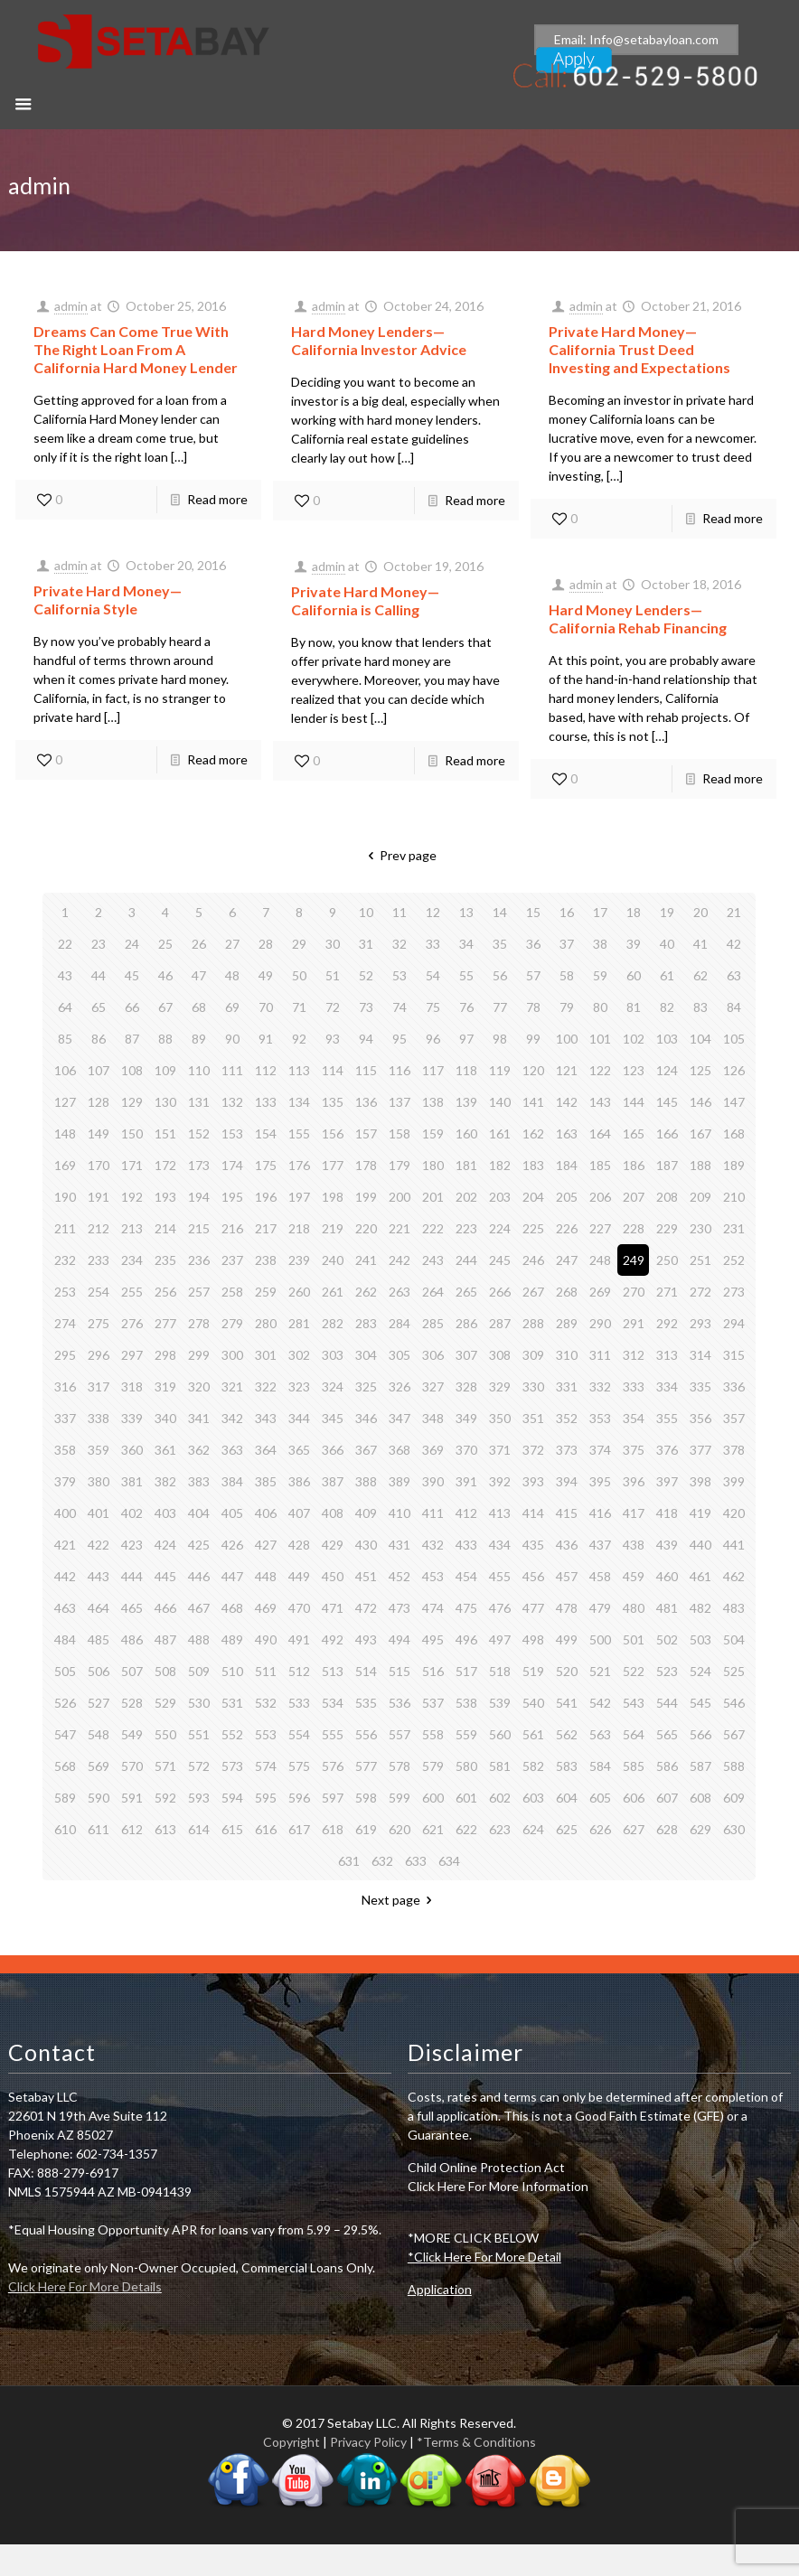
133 (266, 1102)
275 (98, 1323)
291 (633, 1323)
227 (600, 1228)
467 (199, 1608)
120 (533, 1070)
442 (65, 1576)
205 (567, 1196)
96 (433, 1038)
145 (667, 1102)
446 (199, 1576)
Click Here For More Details (85, 2286)
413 (500, 1513)
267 (533, 1291)
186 (633, 1165)
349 (466, 1418)
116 (399, 1070)
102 (633, 1038)
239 (299, 1260)
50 (299, 975)
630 (734, 1829)
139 (466, 1102)
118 (466, 1070)
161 (500, 1133)
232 (65, 1260)
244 (466, 1260)
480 (633, 1608)
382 (165, 1481)
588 (734, 1766)
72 (332, 1007)
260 (299, 1291)
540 (533, 1702)
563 (600, 1734)
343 (266, 1418)
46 (165, 975)
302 (299, 1355)
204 (533, 1196)
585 (633, 1766)
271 (667, 1291)
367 (366, 1449)
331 (567, 1386)
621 (433, 1829)
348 (433, 1418)
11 (399, 912)
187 (667, 1165)
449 (299, 1576)
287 (500, 1323)
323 (299, 1386)
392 (500, 1481)
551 (199, 1734)
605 (600, 1797)
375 (633, 1449)
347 (399, 1418)
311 (600, 1355)
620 (399, 1829)
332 (600, 1386)
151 (165, 1133)
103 (667, 1038)
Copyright (291, 2442)
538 (466, 1702)
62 (700, 975)
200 (399, 1196)
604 (567, 1797)
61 (667, 975)
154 (266, 1133)
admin (71, 306)
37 (566, 943)
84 (734, 1007)
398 (700, 1481)
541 (567, 1702)
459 (633, 1576)
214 (165, 1228)
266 (500, 1291)
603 (533, 1797)
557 (399, 1734)
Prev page (399, 855)
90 (232, 1038)
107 (98, 1070)
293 (700, 1323)
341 (199, 1418)
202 (466, 1196)
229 (667, 1228)
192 (132, 1196)
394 (567, 1481)
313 (667, 1355)
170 (98, 1165)
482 (700, 1608)
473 (399, 1608)
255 (132, 1291)
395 (600, 1481)
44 (98, 975)
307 (466, 1355)
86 (98, 1038)
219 (332, 1228)
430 (366, 1544)
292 (667, 1323)
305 (399, 1355)
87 (132, 1038)
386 (299, 1481)
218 (299, 1228)
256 (165, 1291)
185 (600, 1165)
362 (199, 1449)
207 (633, 1196)
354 (633, 1418)
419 (700, 1513)
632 (382, 1861)
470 (299, 1608)
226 (567, 1228)
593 (199, 1797)
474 (433, 1608)
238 (266, 1260)
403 (165, 1513)
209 (700, 1196)
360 (132, 1449)
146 (700, 1102)
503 (700, 1639)
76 (466, 1007)
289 (567, 1323)
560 (500, 1734)
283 (366, 1323)
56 (500, 975)
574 (266, 1766)
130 (165, 1102)
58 (566, 975)
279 (232, 1323)
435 (533, 1544)
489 (232, 1639)
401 (98, 1513)
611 (98, 1829)
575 (299, 1766)
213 (132, 1228)
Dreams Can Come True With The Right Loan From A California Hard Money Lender (135, 349)
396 (633, 1481)
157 (366, 1133)
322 (266, 1386)
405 (232, 1513)
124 (667, 1070)
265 (466, 1291)
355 (667, 1418)
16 (566, 912)
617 (299, 1829)
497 (500, 1639)
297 (132, 1355)
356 (700, 1418)
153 (232, 1133)
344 (299, 1418)
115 (366, 1070)
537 (433, 1702)
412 (466, 1513)
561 (533, 1734)
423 (132, 1544)
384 (232, 1481)
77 (500, 1007)
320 (199, 1386)
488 (199, 1639)
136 (366, 1102)
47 (199, 975)
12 (433, 912)
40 (667, 943)
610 (65, 1829)
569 (98, 1766)
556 (366, 1734)
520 (567, 1671)
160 (466, 1133)
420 (734, 1513)
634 (449, 1861)
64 (65, 1007)
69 (232, 1007)
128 (98, 1102)
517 (466, 1671)
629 (700, 1829)
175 (266, 1165)
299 (199, 1355)
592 (165, 1797)
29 (299, 943)
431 (399, 1544)
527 (98, 1702)
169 (65, 1165)
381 (132, 1481)
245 (500, 1260)
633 (416, 1861)
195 (232, 1196)
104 (700, 1038)
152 (199, 1133)
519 (533, 1671)
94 (366, 1038)
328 (466, 1386)
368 (399, 1449)
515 (399, 1671)
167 (700, 1133)
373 (567, 1449)
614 (199, 1829)
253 (65, 1291)
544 (667, 1702)
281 (299, 1323)
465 (132, 1608)
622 (466, 1829)
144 (633, 1102)
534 (332, 1702)
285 (433, 1323)
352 (567, 1418)
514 (366, 1671)
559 (466, 1734)
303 (332, 1355)
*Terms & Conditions (476, 2442)
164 (600, 1133)
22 (65, 943)
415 (567, 1513)
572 (199, 1766)
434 (500, 1544)
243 (433, 1260)
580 (466, 1766)
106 (65, 1070)
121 (567, 1070)
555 (332, 1734)
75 (433, 1007)
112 (266, 1070)
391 (466, 1481)
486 (132, 1639)
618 (332, 1829)
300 (232, 1355)
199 (366, 1196)
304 (366, 1355)
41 (700, 943)
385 (266, 1481)
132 (232, 1102)
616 (266, 1829)
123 (633, 1070)
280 (266, 1323)
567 (734, 1734)
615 (232, 1829)
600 (433, 1797)
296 (98, 1355)
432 (433, 1544)
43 (65, 975)
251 (700, 1260)
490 (266, 1639)
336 (734, 1386)
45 (132, 975)
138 (433, 1102)
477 (533, 1608)
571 (165, 1766)
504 (734, 1639)
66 (132, 1007)
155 (299, 1133)
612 (132, 1829)
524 (700, 1671)
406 (266, 1513)
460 (667, 1576)
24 (132, 943)
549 (132, 1734)
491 (299, 1639)
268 (567, 1291)
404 (199, 1513)
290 (600, 1323)
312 (633, 1355)
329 (500, 1386)
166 (667, 1133)
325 (366, 1386)
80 (600, 1007)
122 (600, 1070)
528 (132, 1702)
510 (232, 1671)
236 (199, 1260)
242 (399, 1260)
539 (500, 1702)
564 (633, 1734)
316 (65, 1386)
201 (433, 1196)
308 (500, 1355)
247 (567, 1260)
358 (65, 1449)
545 (700, 1702)
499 (567, 1639)
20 (700, 912)
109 (165, 1070)
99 (533, 1038)
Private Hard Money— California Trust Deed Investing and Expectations (639, 349)
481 (667, 1608)
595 (266, 1797)
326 (399, 1386)
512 (299, 1671)
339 (132, 1418)
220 (366, 1228)
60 (633, 975)
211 (65, 1228)
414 (533, 1513)
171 (132, 1165)
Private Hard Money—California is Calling (365, 600)
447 (232, 1576)
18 (633, 912)
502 (667, 1639)
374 (600, 1449)
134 (299, 1102)
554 (299, 1734)
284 (399, 1323)
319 (165, 1386)
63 (734, 975)
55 (466, 975)
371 (500, 1449)
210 (734, 1196)
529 (165, 1702)
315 (734, 1355)
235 (165, 1260)
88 (165, 1038)
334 (667, 1386)
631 (349, 1861)
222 (433, 1228)
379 (65, 1481)
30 (332, 943)
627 (633, 1829)
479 (600, 1608)
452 (399, 1576)
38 (600, 943)
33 (433, 943)
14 (500, 912)
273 (734, 1291)
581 (500, 1766)
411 (433, 1513)
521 (600, 1671)
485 (98, 1639)
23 (98, 943)
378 (734, 1449)
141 (533, 1102)
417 (633, 1513)
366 (332, 1449)
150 (132, 1133)
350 (500, 1418)
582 (533, 1766)
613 (165, 1829)
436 (567, 1544)
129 (132, 1102)
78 (533, 1007)
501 (633, 1639)
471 (332, 1608)
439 (667, 1544)
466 (165, 1608)
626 (600, 1829)
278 (199, 1323)
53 (399, 975)
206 (600, 1196)
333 (633, 1386)
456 (533, 1576)
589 (65, 1797)
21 (734, 912)
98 (500, 1038)
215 (199, 1228)
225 (533, 1228)
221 (399, 1228)
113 (299, 1070)
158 (399, 1133)
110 (199, 1070)
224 (500, 1228)
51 (332, 975)
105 (734, 1038)
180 (433, 1165)
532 (266, 1702)
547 (65, 1734)
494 (399, 1639)
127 (65, 1102)
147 (734, 1102)
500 (600, 1639)
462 (734, 1576)
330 (533, 1386)
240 (332, 1260)
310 (567, 1355)
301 (266, 1355)
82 (667, 1007)
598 (366, 1797)
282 (332, 1323)
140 (500, 1102)
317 (98, 1386)
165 (633, 1133)
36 (533, 943)
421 (65, 1544)
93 (332, 1038)
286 (466, 1323)
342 (232, 1418)
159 (433, 1133)
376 (667, 1449)
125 (700, 1070)
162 (533, 1133)
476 (500, 1608)
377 (700, 1449)
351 (533, 1418)
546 (734, 1702)
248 (600, 1260)
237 (232, 1260)
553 (266, 1734)
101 (600, 1038)
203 (500, 1196)
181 (466, 1165)
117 (433, 1070)
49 (265, 975)
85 (65, 1038)
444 (132, 1576)
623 (500, 1829)
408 (332, 1513)
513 (332, 1671)
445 (165, 1576)
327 (433, 1386)
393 (533, 1481)
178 (366, 1165)
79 (566, 1007)
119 (500, 1070)
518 (500, 1671)
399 (734, 1481)
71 (299, 1007)
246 (533, 1260)
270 (633, 1291)
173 (199, 1165)
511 (266, 1671)
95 (399, 1038)
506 (98, 1671)
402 (132, 1513)
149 (98, 1133)
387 (332, 1481)
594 (232, 1797)
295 (65, 1355)
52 (366, 975)
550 (165, 1734)
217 (266, 1228)
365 (299, 1449)
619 (366, 1829)
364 (266, 1449)
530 (199, 1702)
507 (132, 1671)
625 (567, 1829)
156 (332, 1133)
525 (734, 1671)
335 (700, 1386)
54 (433, 975)
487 (165, 1639)
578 (399, 1766)
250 (667, 1260)
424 (165, 1544)
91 (265, 1038)
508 (165, 1671)
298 (165, 1355)
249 (633, 1260)
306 (433, 1355)
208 (667, 1196)
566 (700, 1734)
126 (734, 1070)
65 (98, 1007)
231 (734, 1228)
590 (98, 1797)
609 (734, 1797)
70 (265, 1007)
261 (332, 1291)
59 (600, 975)
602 (500, 1797)
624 (533, 1829)
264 (433, 1291)
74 (399, 1007)
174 (232, 1165)
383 (199, 1481)
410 (399, 1513)
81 (633, 1007)
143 (600, 1102)
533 (299, 1702)
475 (466, 1608)
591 (132, 1797)
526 (65, 1702)
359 (98, 1449)
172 (165, 1165)
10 (366, 912)
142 (567, 1102)
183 (533, 1165)
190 (65, 1196)
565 (667, 1734)
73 (366, 1007)
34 (466, 943)
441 (734, 1544)
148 (65, 1133)
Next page (400, 1899)
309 (533, 1355)
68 (199, 1007)
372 (533, 1449)
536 (399, 1702)
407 (299, 1513)
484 (65, 1639)
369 (433, 1449)
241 (366, 1260)
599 (399, 1797)
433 (466, 1544)
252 (734, 1260)
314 (700, 1355)
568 (65, 1766)
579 (433, 1766)
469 (266, 1608)
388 (366, 1481)
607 (667, 1797)
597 (332, 1797)
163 (567, 1133)
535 (366, 1702)
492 (332, 1639)
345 (332, 1418)
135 (332, 1102)
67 (165, 1007)
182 (500, 1165)
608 (700, 1797)
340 (165, 1418)
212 (98, 1228)
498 (533, 1639)
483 (734, 1608)
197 (299, 1196)
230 (700, 1228)
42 (734, 943)
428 (299, 1544)
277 (165, 1323)
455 (500, 1576)
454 (466, 1576)
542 (600, 1702)
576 (332, 1766)
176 (299, 1165)
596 (299, 1797)
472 (366, 1608)
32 (399, 943)
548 (98, 1734)
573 (232, 1766)
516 (433, 1671)
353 (600, 1418)
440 (700, 1544)
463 (65, 1608)
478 (567, 1608)
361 (165, 1449)
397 (667, 1481)
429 (332, 1544)
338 (98, 1418)
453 (433, 1576)
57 (533, 975)
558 (433, 1734)
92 (299, 1038)
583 (567, 1766)
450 (332, 1576)
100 (567, 1038)
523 (667, 1671)
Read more (217, 499)
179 (399, 1165)
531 (232, 1702)
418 (667, 1513)
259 (266, 1291)
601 (466, 1797)
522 (633, 1671)
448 (266, 1576)
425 (199, 1544)
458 (600, 1576)
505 (65, 1671)
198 (332, 1196)
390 (433, 1481)
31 (366, 943)
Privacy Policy (368, 2442)
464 (98, 1608)
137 (399, 1102)
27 (232, 943)
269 (600, 1291)
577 (366, 1766)
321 (232, 1386)
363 (232, 1449)
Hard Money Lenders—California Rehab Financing (638, 618)
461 (700, 1576)
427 (266, 1544)
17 (600, 912)
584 (600, 1766)
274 (65, 1323)
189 (734, 1165)
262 (366, 1291)
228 (633, 1228)
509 (199, 1671)
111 (232, 1070)
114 (332, 1070)
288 (533, 1323)
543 (633, 1702)
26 (199, 943)
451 (366, 1576)
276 (132, 1323)
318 (132, 1386)
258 (232, 1291)
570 (132, 1766)
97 (466, 1038)
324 (332, 1386)
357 (734, 1418)
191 (98, 1196)
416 (600, 1513)
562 (567, 1734)
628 (667, 1829)
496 (466, 1639)
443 (98, 1576)
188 (700, 1165)
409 (366, 1513)
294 (734, 1323)
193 (165, 1196)
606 (633, 1797)
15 (533, 912)
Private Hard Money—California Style (107, 599)
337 (65, 1418)
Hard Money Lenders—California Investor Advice (378, 340)
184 (567, 1165)
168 (734, 1133)
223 (466, 1228)
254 (98, 1291)
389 (399, 1481)
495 (433, 1639)
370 (466, 1449)
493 (366, 1639)
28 (265, 943)
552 (232, 1734)
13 (466, 912)
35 (500, 943)
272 (700, 1291)
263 (399, 1291)
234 (132, 1260)
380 (98, 1481)
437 (600, 1544)
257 (199, 1291)
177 (332, 1165)
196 (266, 1196)
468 (232, 1608)
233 (98, 1260)
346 (366, 1418)
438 (633, 1544)
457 (567, 1576)
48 (232, 975)
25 (165, 943)
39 (633, 943)
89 (199, 1038)
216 (232, 1228)
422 (98, 1544)
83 (700, 1007)
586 (667, 1766)
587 (700, 1766)
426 (232, 1544)
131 (199, 1102)
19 (667, 912)
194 (199, 1196)
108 (132, 1070)
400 (65, 1513)
